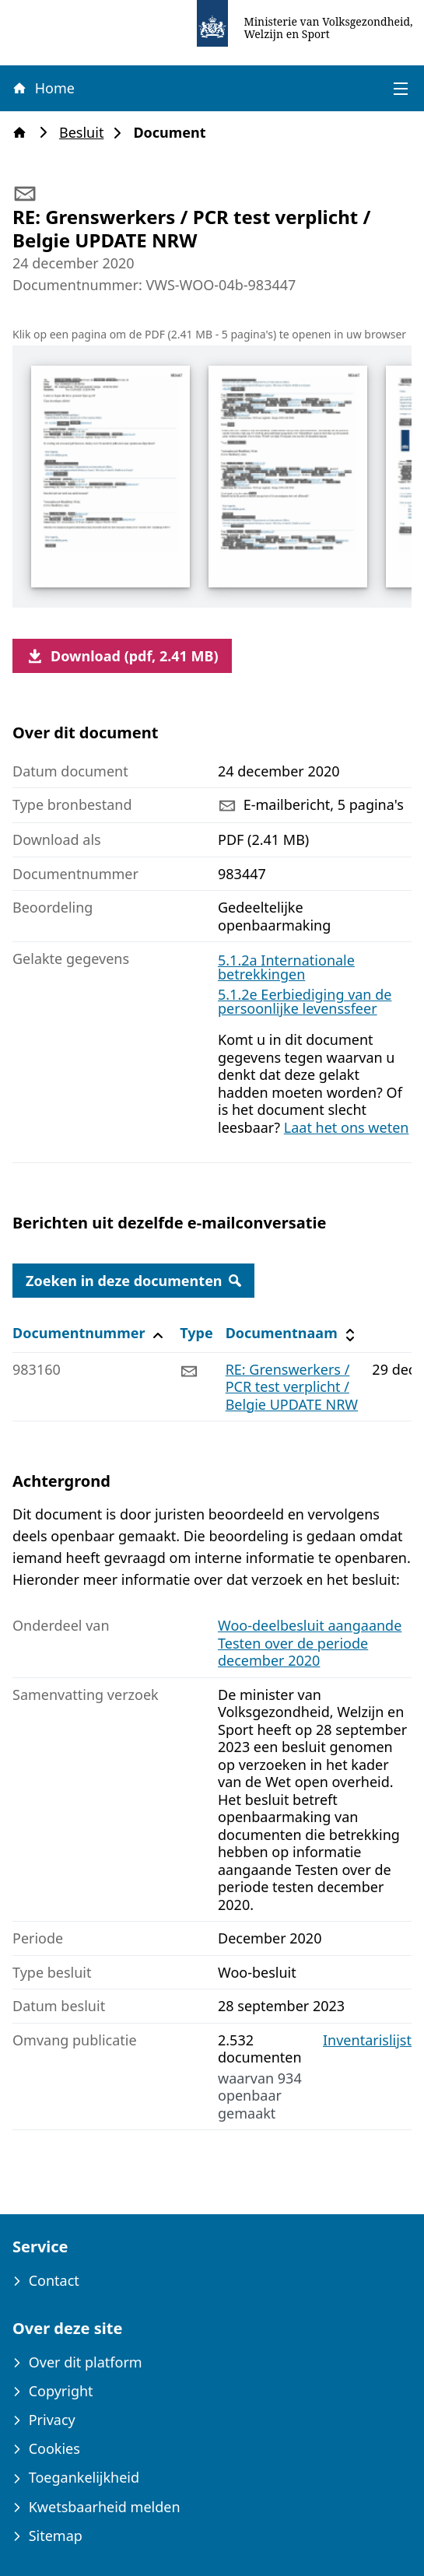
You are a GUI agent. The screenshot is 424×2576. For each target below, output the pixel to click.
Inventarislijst (367, 2040)
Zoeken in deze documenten (133, 1280)
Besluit (86, 132)
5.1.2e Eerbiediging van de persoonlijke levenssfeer (304, 1001)
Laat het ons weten (346, 1127)
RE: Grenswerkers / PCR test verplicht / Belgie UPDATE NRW (292, 1387)
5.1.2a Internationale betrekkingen (286, 967)
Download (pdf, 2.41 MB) (122, 656)
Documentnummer (89, 1333)
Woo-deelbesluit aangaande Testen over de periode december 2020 (309, 1643)
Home (43, 88)
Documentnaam (292, 1333)
